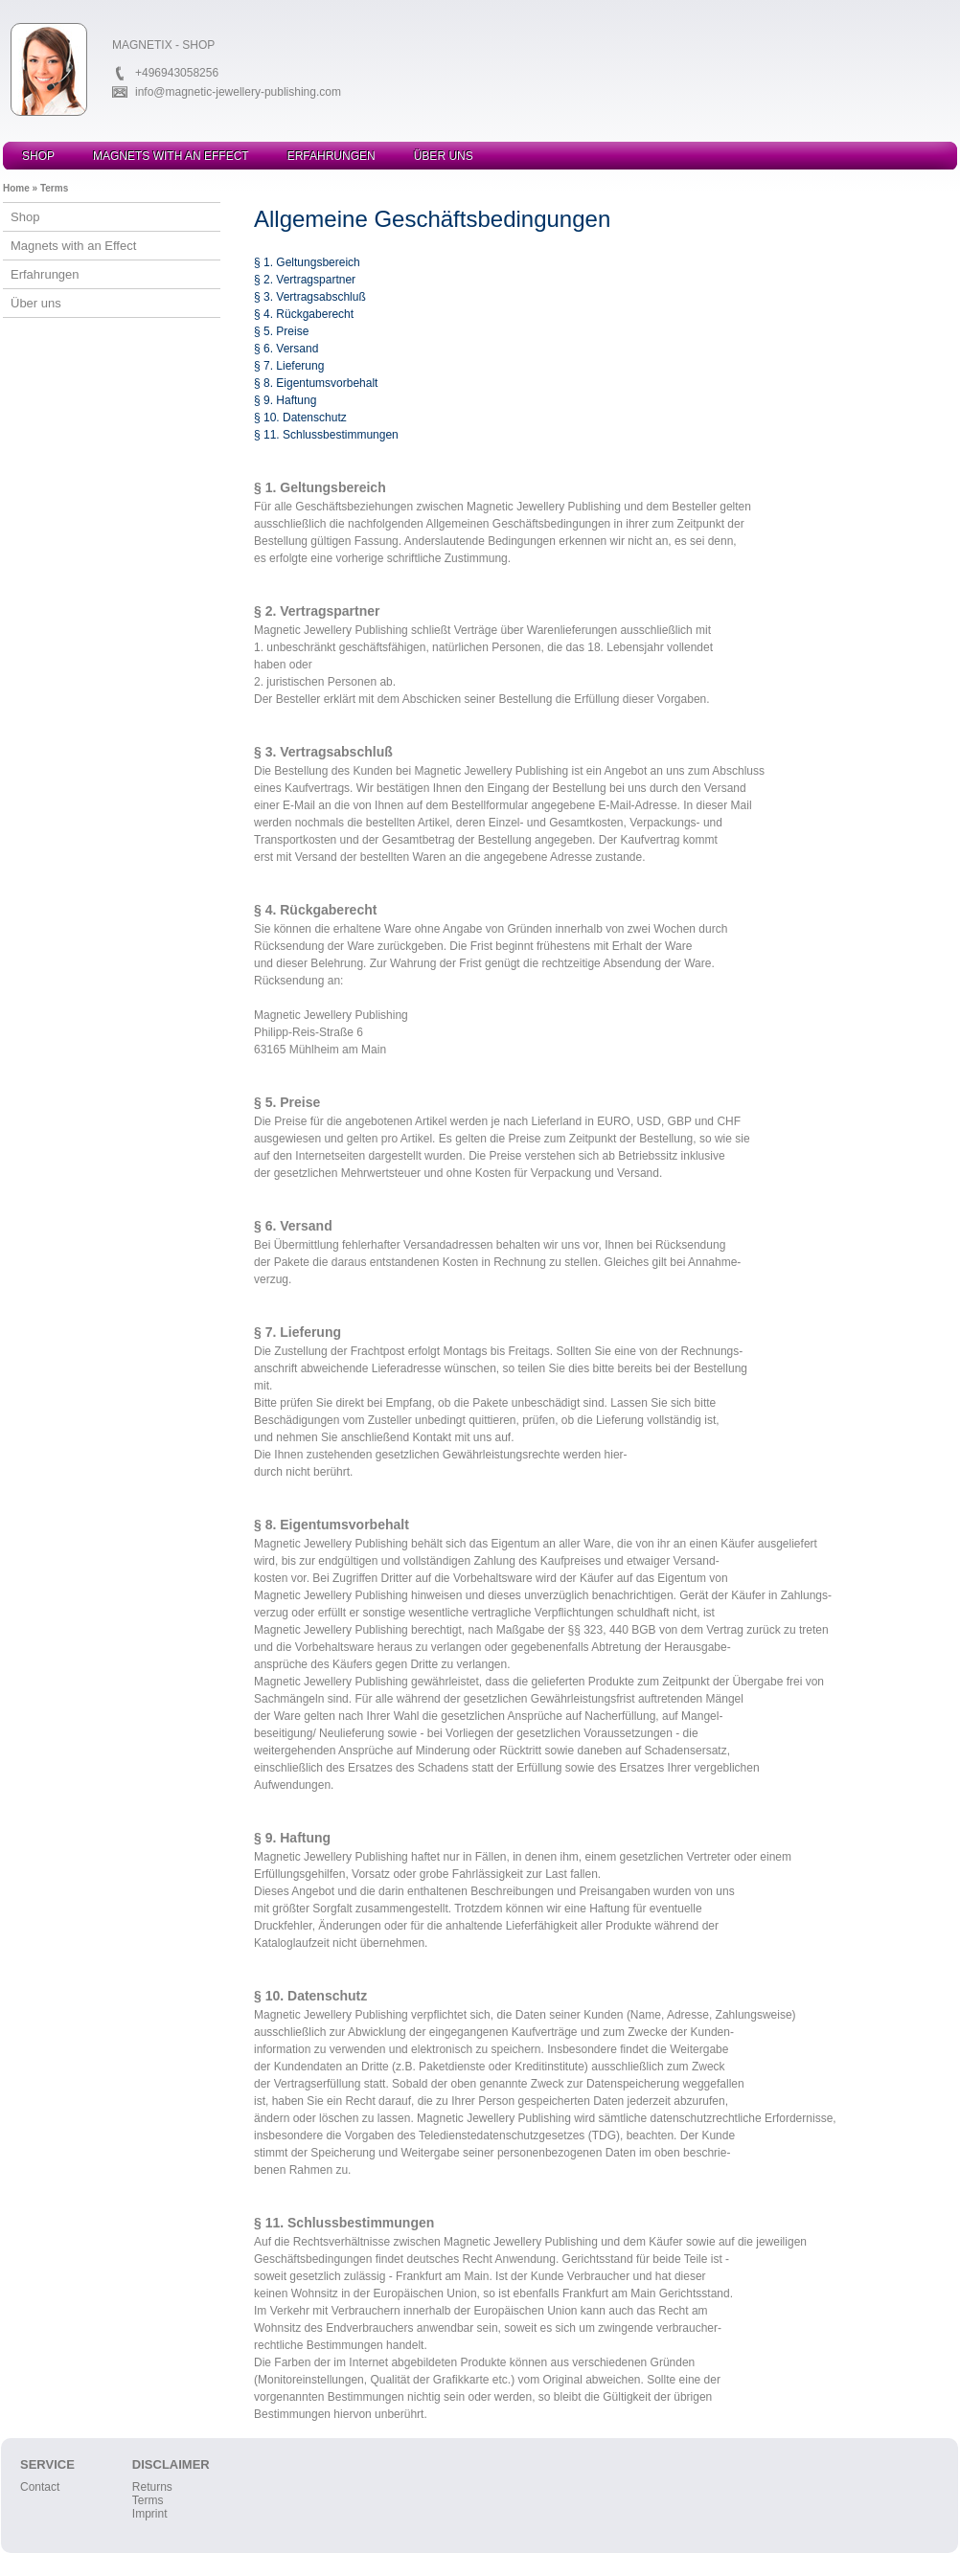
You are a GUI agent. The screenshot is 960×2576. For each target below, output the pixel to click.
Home (16, 188)
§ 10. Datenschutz (300, 417)
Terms (54, 188)
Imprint (150, 2513)
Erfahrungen (331, 156)
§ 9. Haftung (285, 400)
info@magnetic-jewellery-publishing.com (238, 92)
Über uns (443, 156)
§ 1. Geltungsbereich (307, 262)
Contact (39, 2487)
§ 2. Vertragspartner (304, 279)
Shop (38, 156)
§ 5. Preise (281, 331)
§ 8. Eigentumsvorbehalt (315, 383)
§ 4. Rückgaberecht (304, 314)
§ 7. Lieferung (289, 366)
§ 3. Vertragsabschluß (310, 297)
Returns (152, 2487)
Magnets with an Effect (171, 156)
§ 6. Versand (286, 348)
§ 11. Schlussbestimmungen (326, 434)
